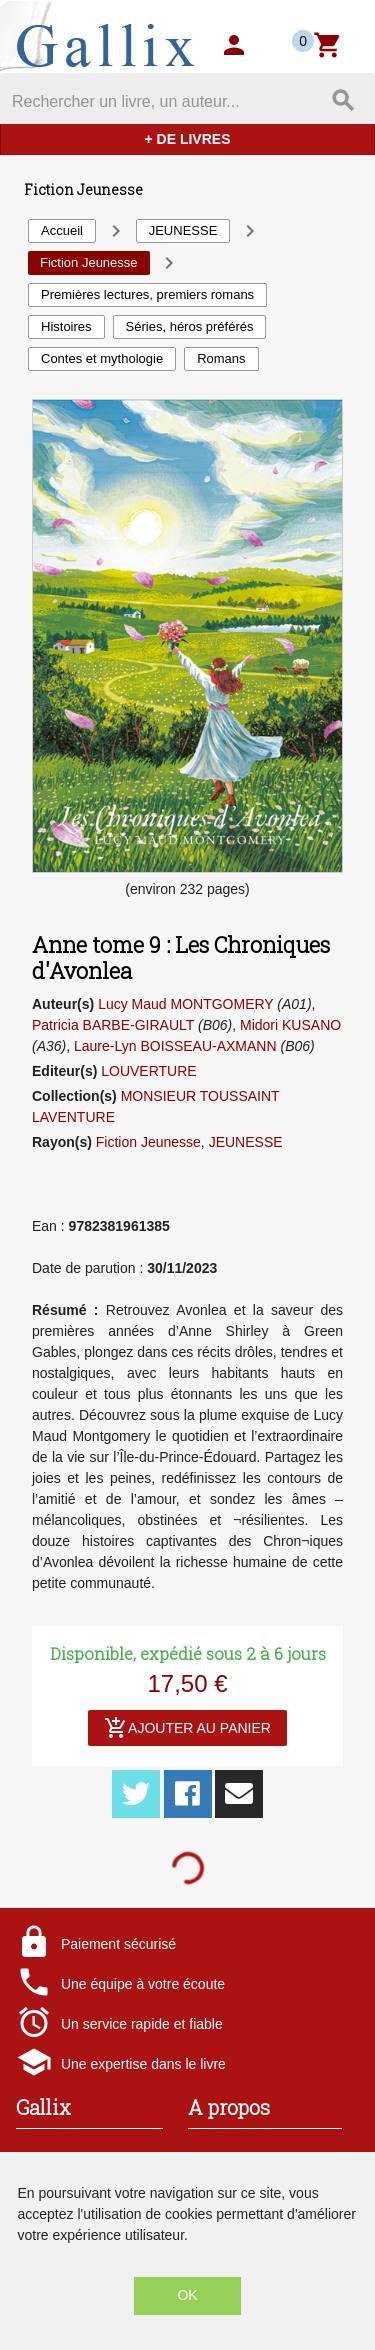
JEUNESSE (246, 1142)
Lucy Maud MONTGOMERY (185, 1004)
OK (187, 2295)
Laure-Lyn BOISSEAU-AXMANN (175, 1046)
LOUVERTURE (148, 1071)
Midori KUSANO (290, 1025)
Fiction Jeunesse (148, 1142)
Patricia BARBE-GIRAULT (113, 1025)
